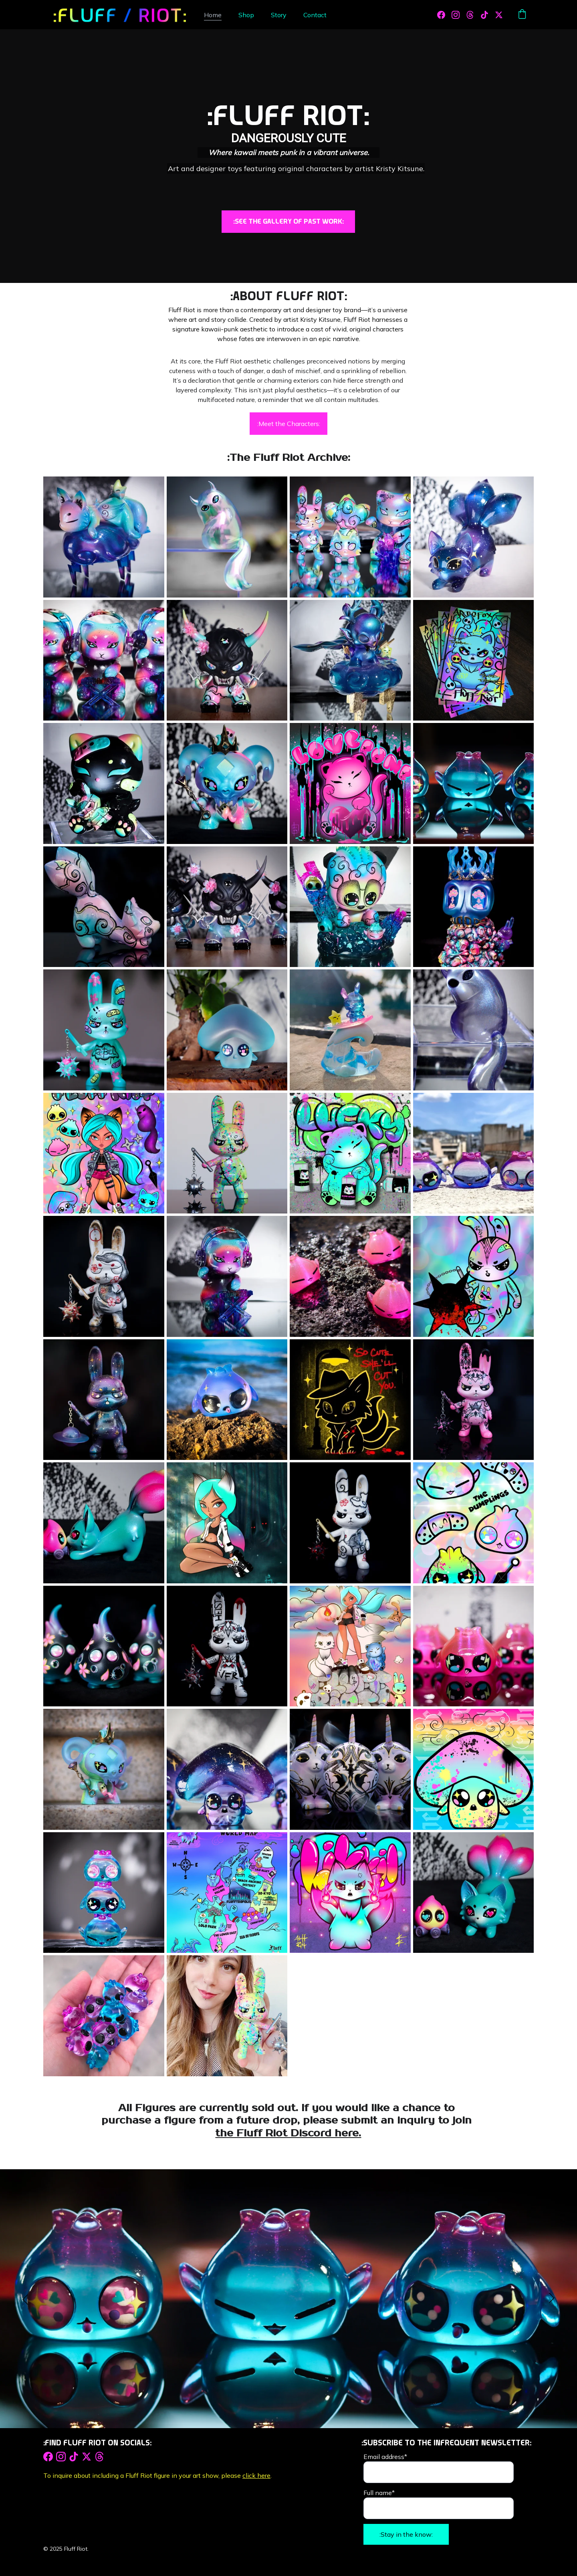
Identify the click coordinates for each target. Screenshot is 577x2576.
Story (278, 15)
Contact (315, 15)
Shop (246, 15)
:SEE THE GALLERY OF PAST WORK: (288, 221)
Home (213, 15)
